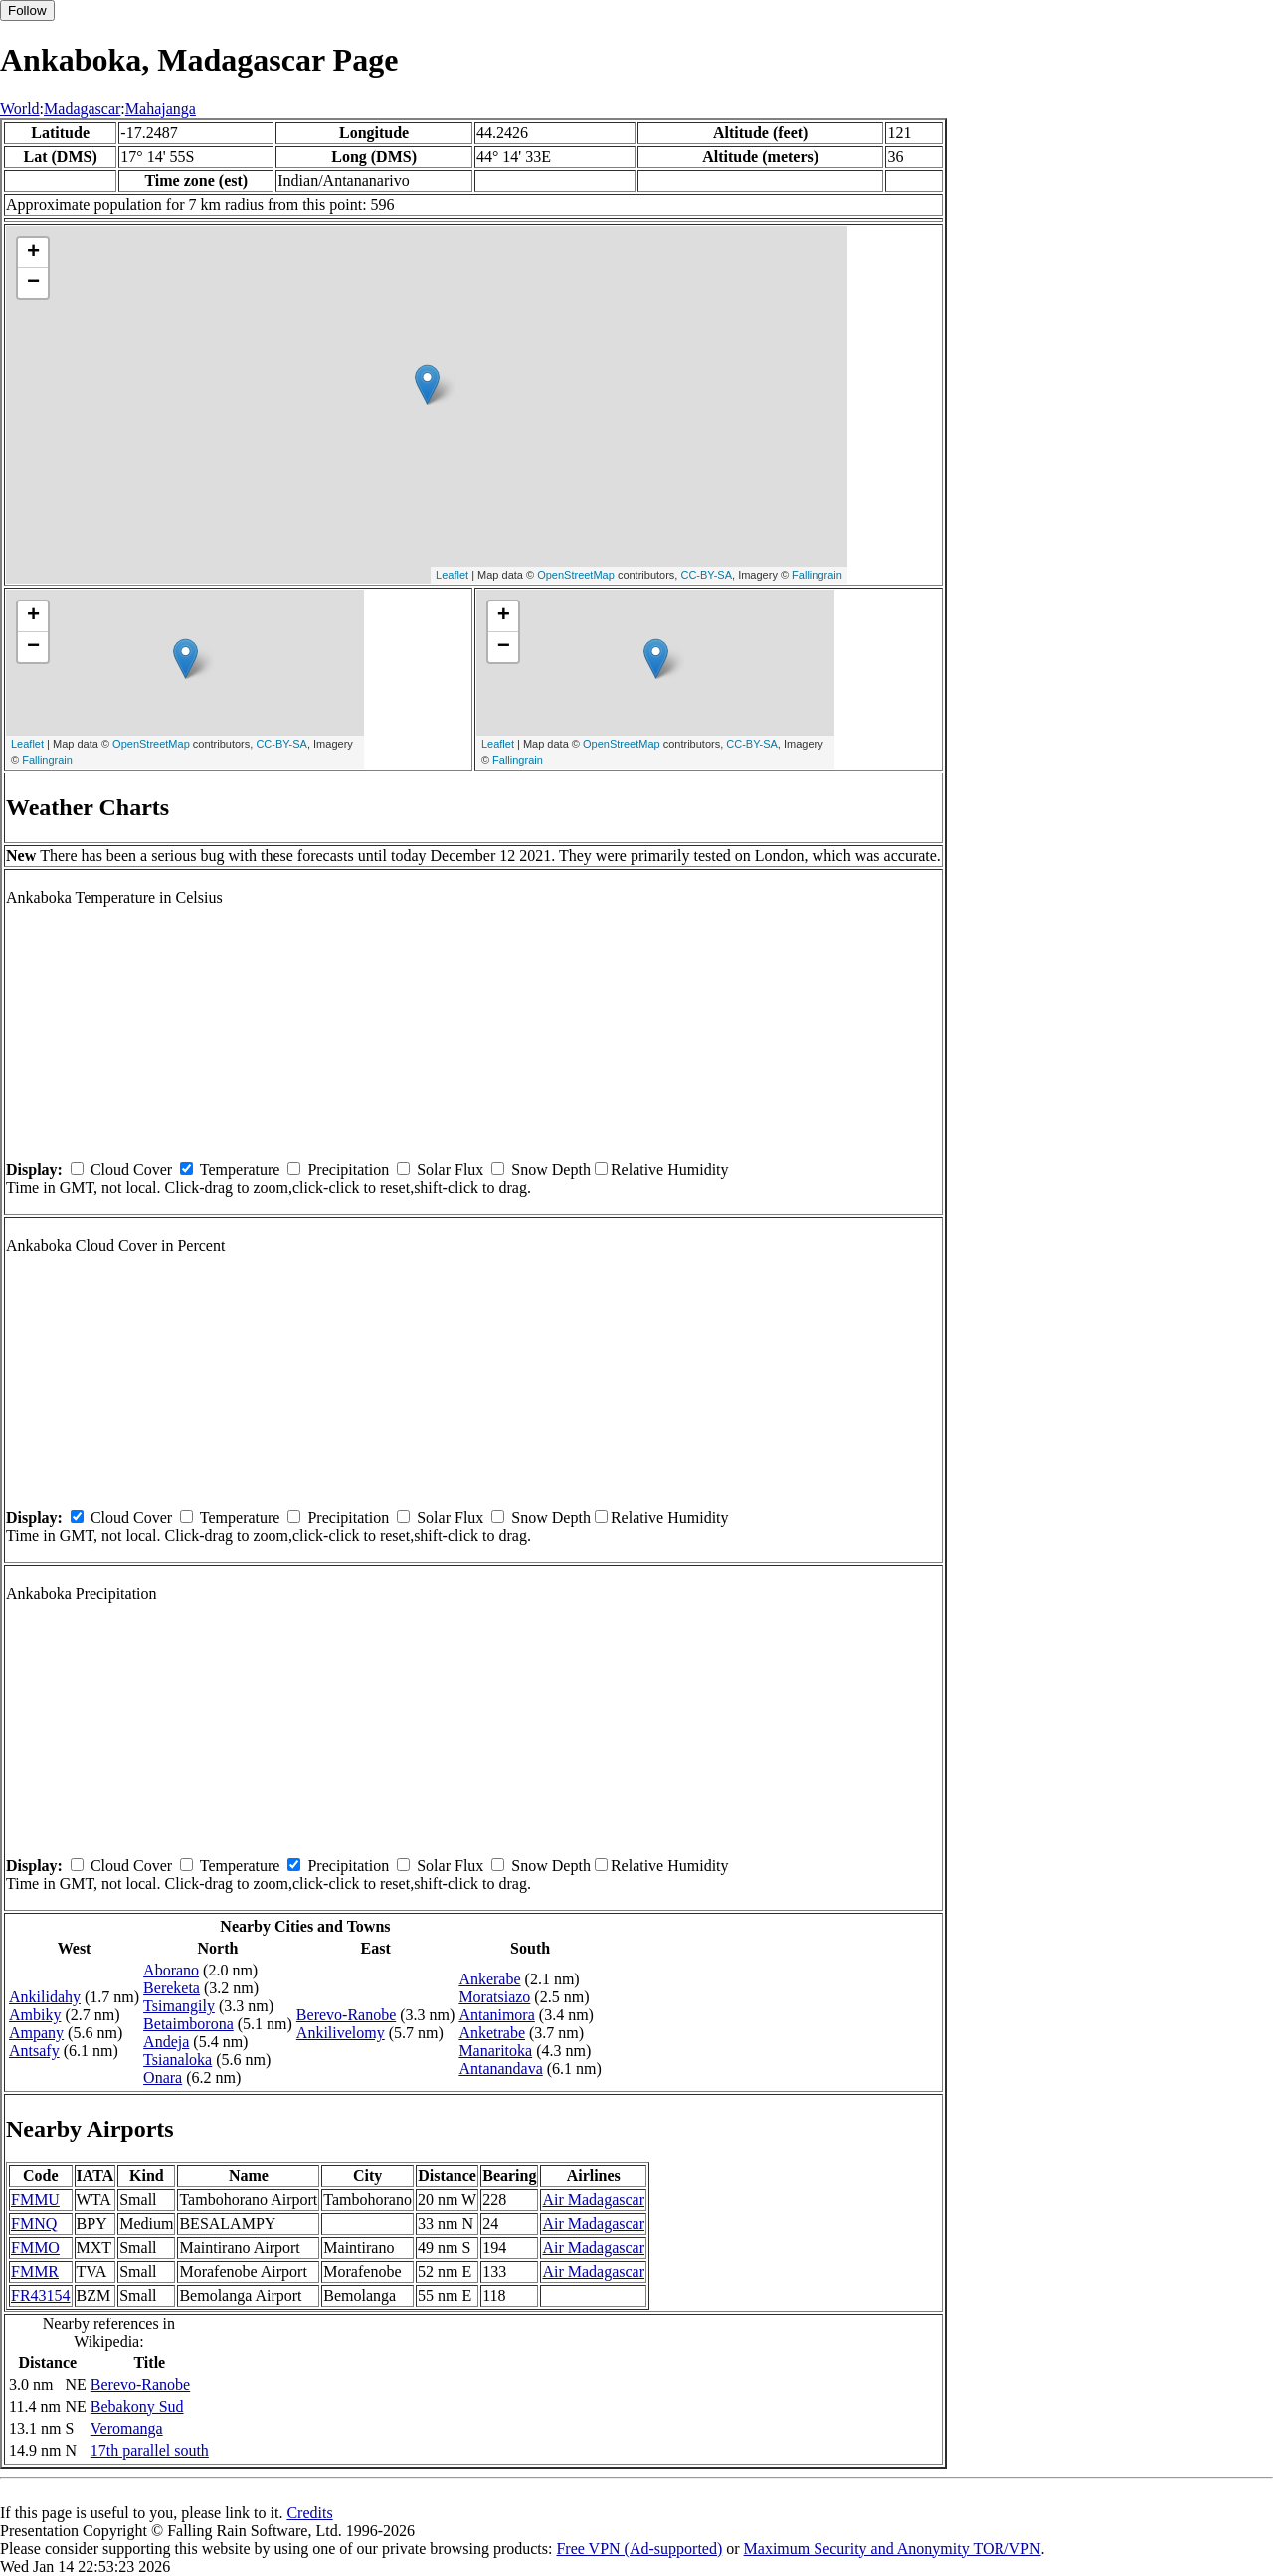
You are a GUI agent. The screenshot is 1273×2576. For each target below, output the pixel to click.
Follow (27, 10)
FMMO (35, 2247)
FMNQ (34, 2223)
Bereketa (171, 1987)
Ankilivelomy (340, 2032)
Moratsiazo (494, 1996)
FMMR (35, 2271)
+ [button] (33, 252)
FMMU (35, 2199)
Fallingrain (817, 575)
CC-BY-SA (706, 575)
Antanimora (496, 2014)
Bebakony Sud (137, 2406)
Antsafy (34, 2050)
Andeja (166, 2041)
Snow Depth (551, 1169)
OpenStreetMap (576, 575)
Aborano (171, 1970)
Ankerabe (489, 1979)
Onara (162, 2077)
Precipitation (348, 1169)
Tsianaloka (177, 2059)
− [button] (33, 283)
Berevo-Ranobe (346, 2014)
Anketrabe (491, 2032)
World (20, 108)
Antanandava (500, 2068)
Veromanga (127, 2428)
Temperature (240, 1169)
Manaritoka (495, 2050)
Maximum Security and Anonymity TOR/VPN (892, 2548)
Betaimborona (188, 2023)
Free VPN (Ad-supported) (639, 2548)
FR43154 (41, 2295)
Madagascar (82, 108)
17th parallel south (150, 2450)
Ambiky (35, 2014)
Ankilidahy (45, 1996)
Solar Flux (450, 1169)
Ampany (36, 2032)
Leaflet (452, 575)
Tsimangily (179, 2005)
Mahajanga (160, 108)
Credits (309, 2512)
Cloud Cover (131, 1169)
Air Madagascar (593, 2199)
